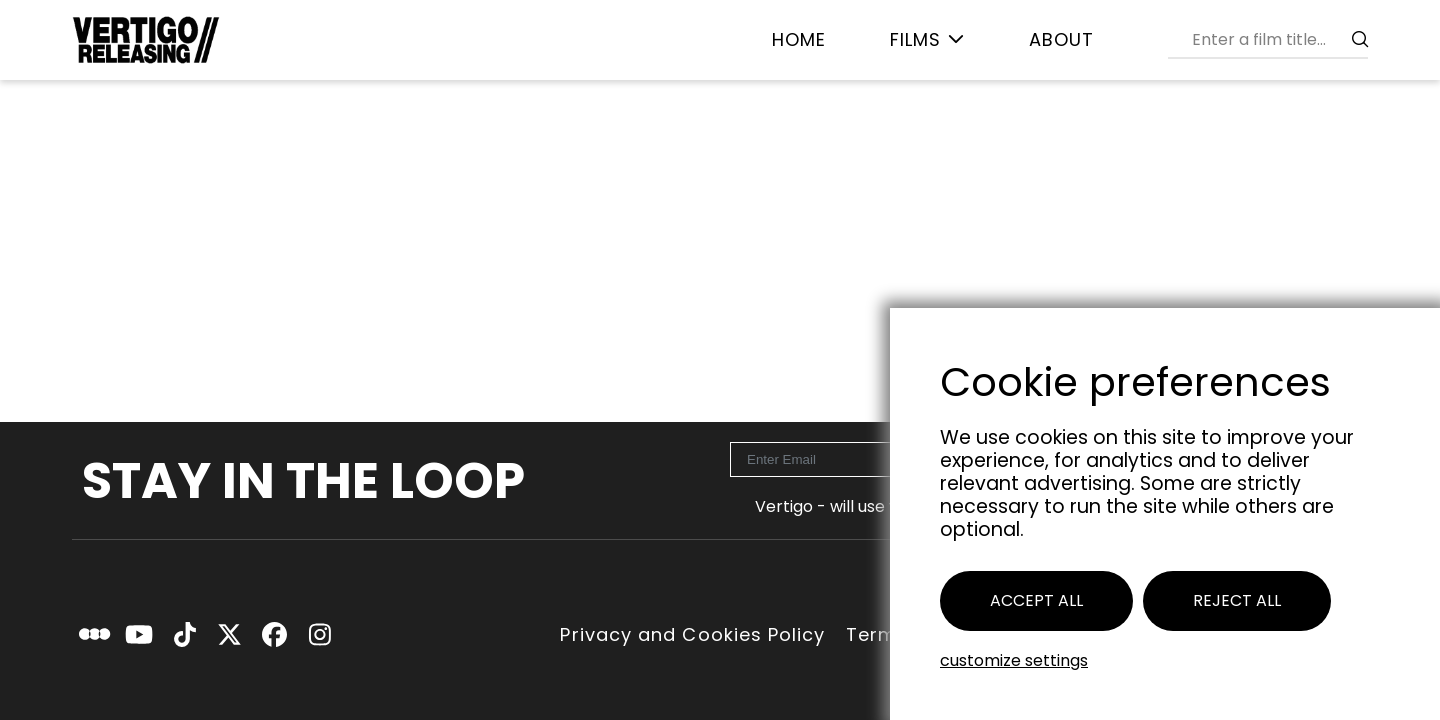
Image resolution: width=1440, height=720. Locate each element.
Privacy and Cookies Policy (692, 635)
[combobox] (1276, 39)
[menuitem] (799, 40)
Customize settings (1014, 660)
